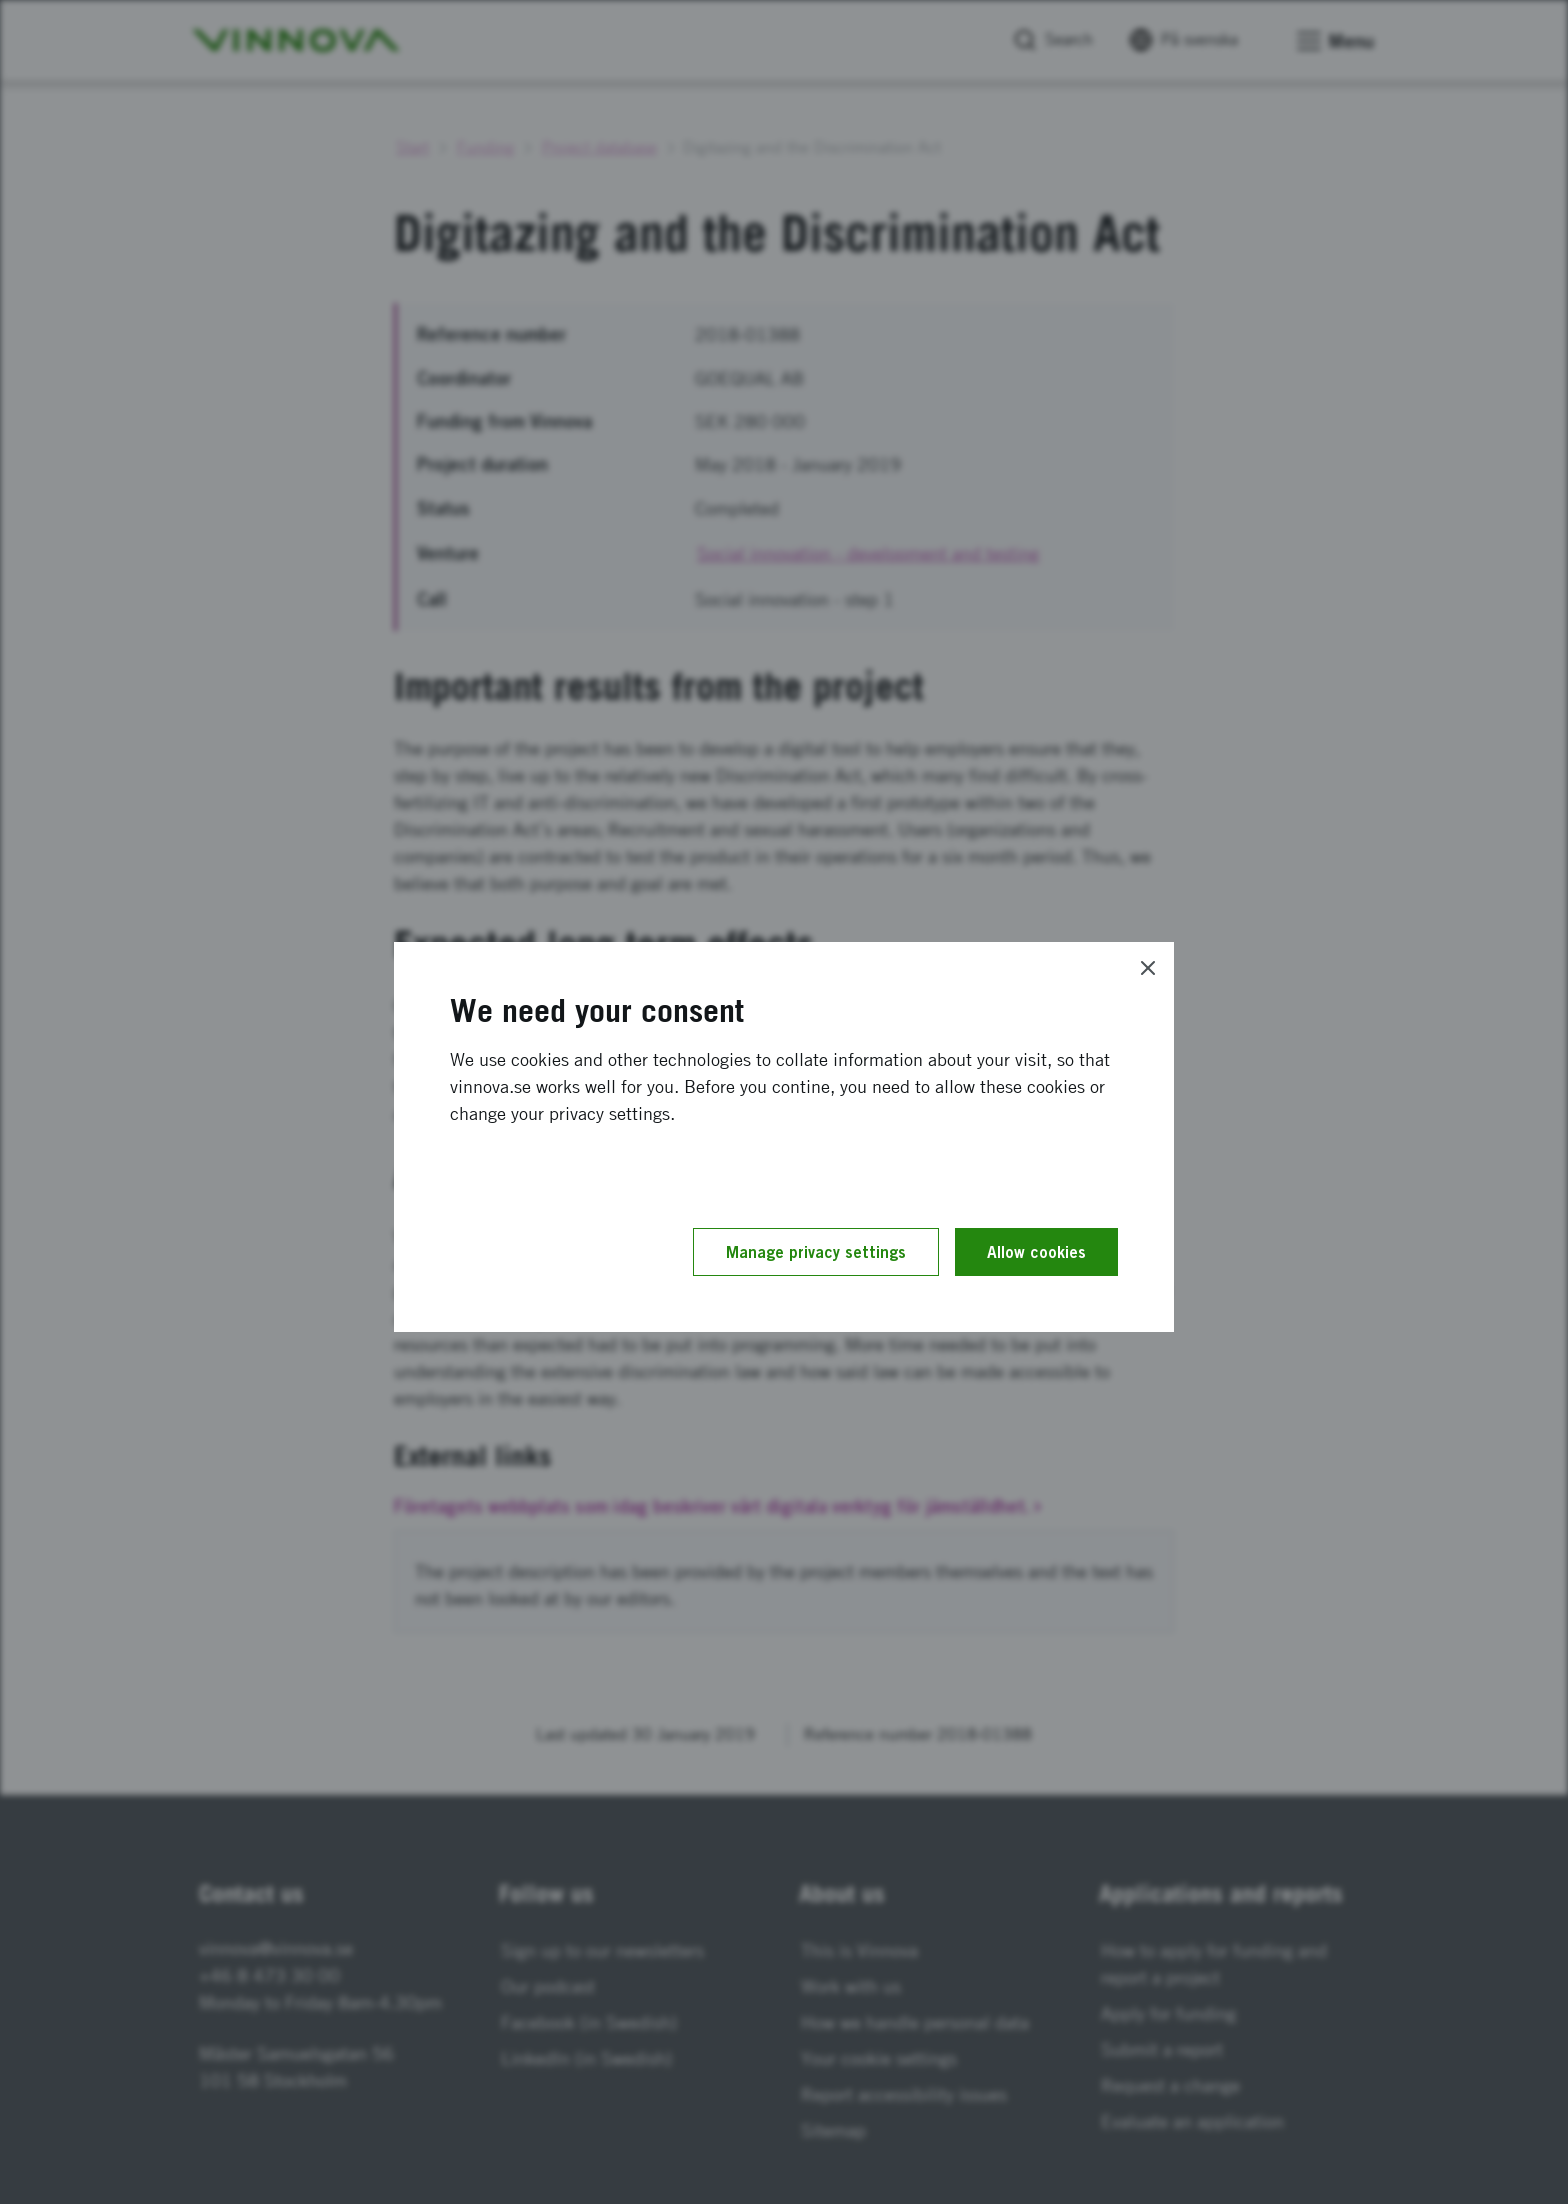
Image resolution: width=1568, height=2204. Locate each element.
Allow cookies (1036, 1252)
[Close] (1148, 968)
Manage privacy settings (816, 1252)
